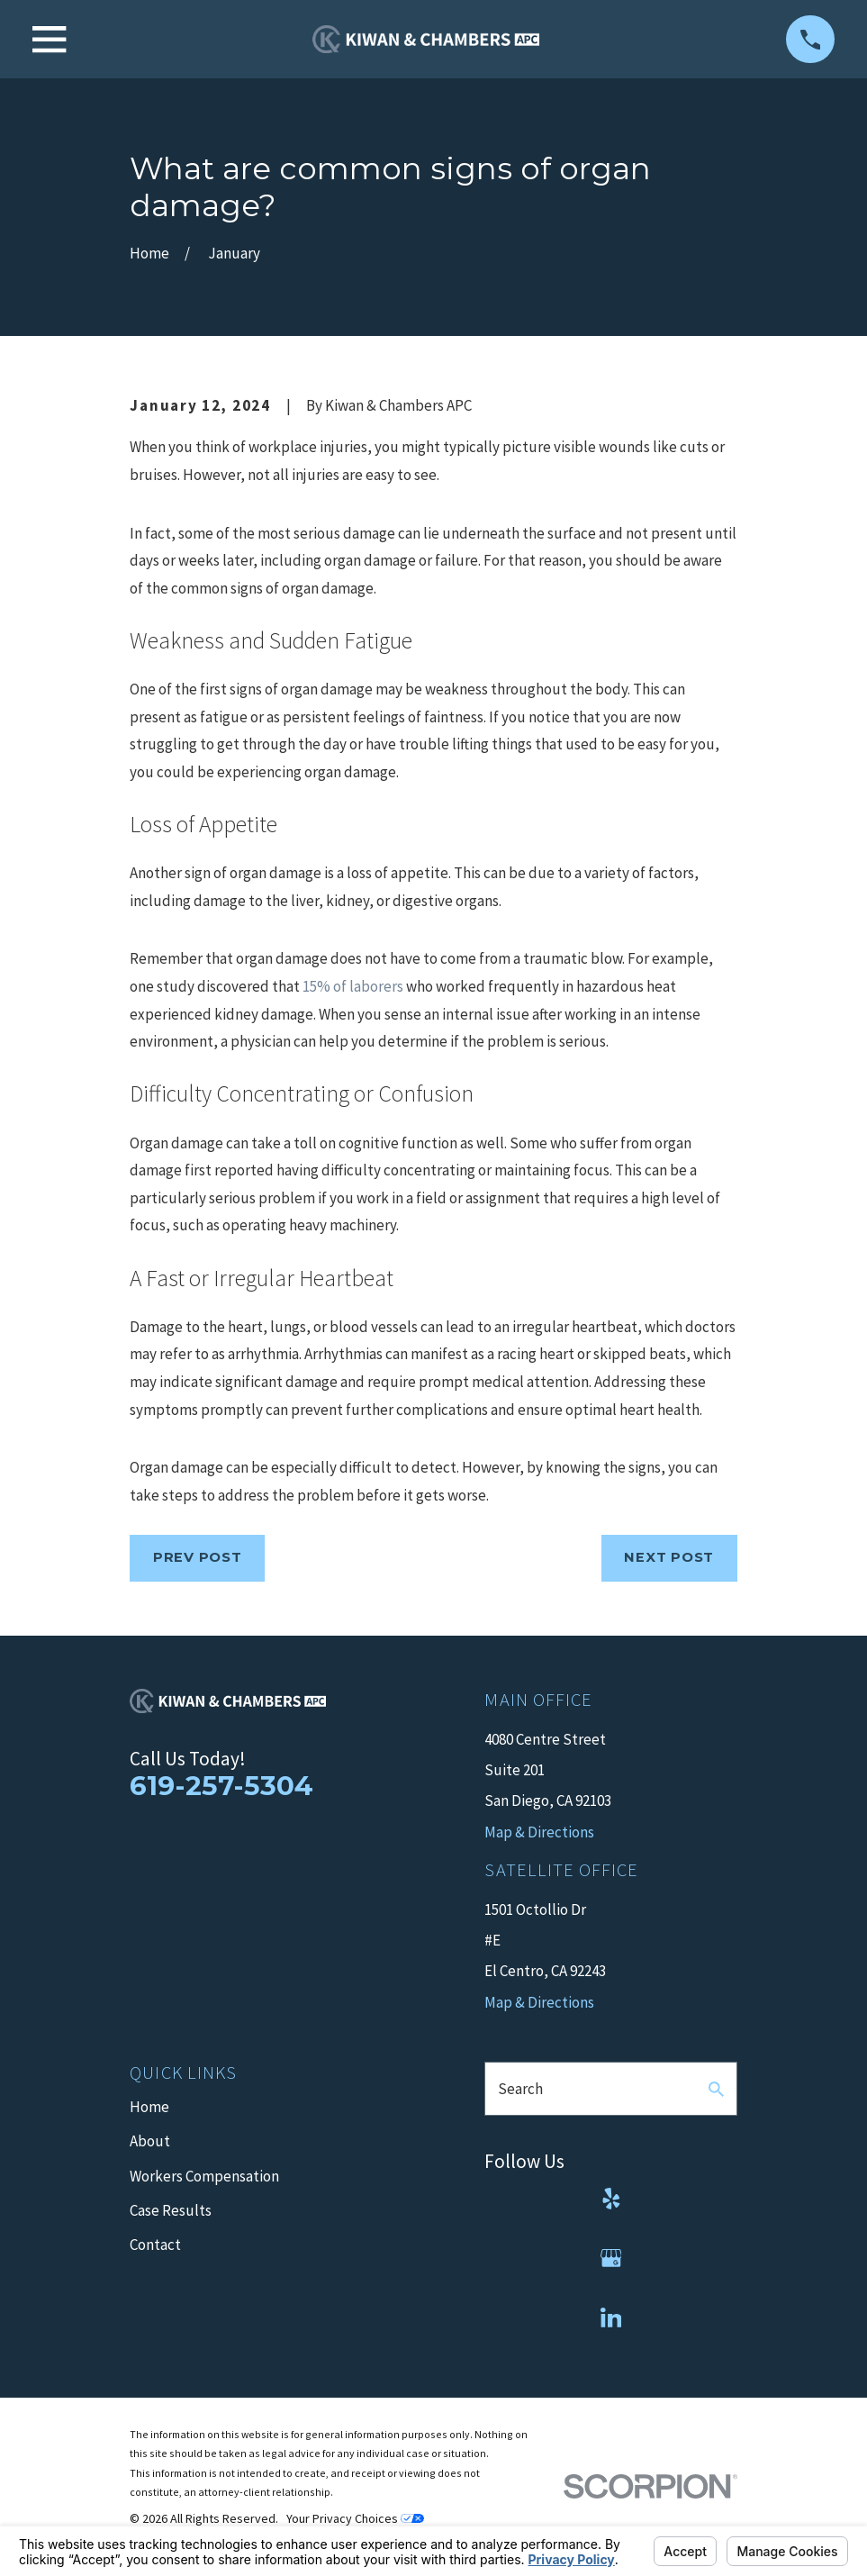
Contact (155, 2244)
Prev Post (197, 1557)
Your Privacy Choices (355, 2518)
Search (520, 2089)
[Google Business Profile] (611, 2258)
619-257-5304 (221, 1785)
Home (149, 2107)
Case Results (171, 2210)
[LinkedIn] (611, 2317)
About (150, 2141)
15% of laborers (353, 986)
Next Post (669, 1557)
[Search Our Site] (716, 2089)
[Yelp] (611, 2198)
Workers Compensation (204, 2176)
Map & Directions (539, 2002)
